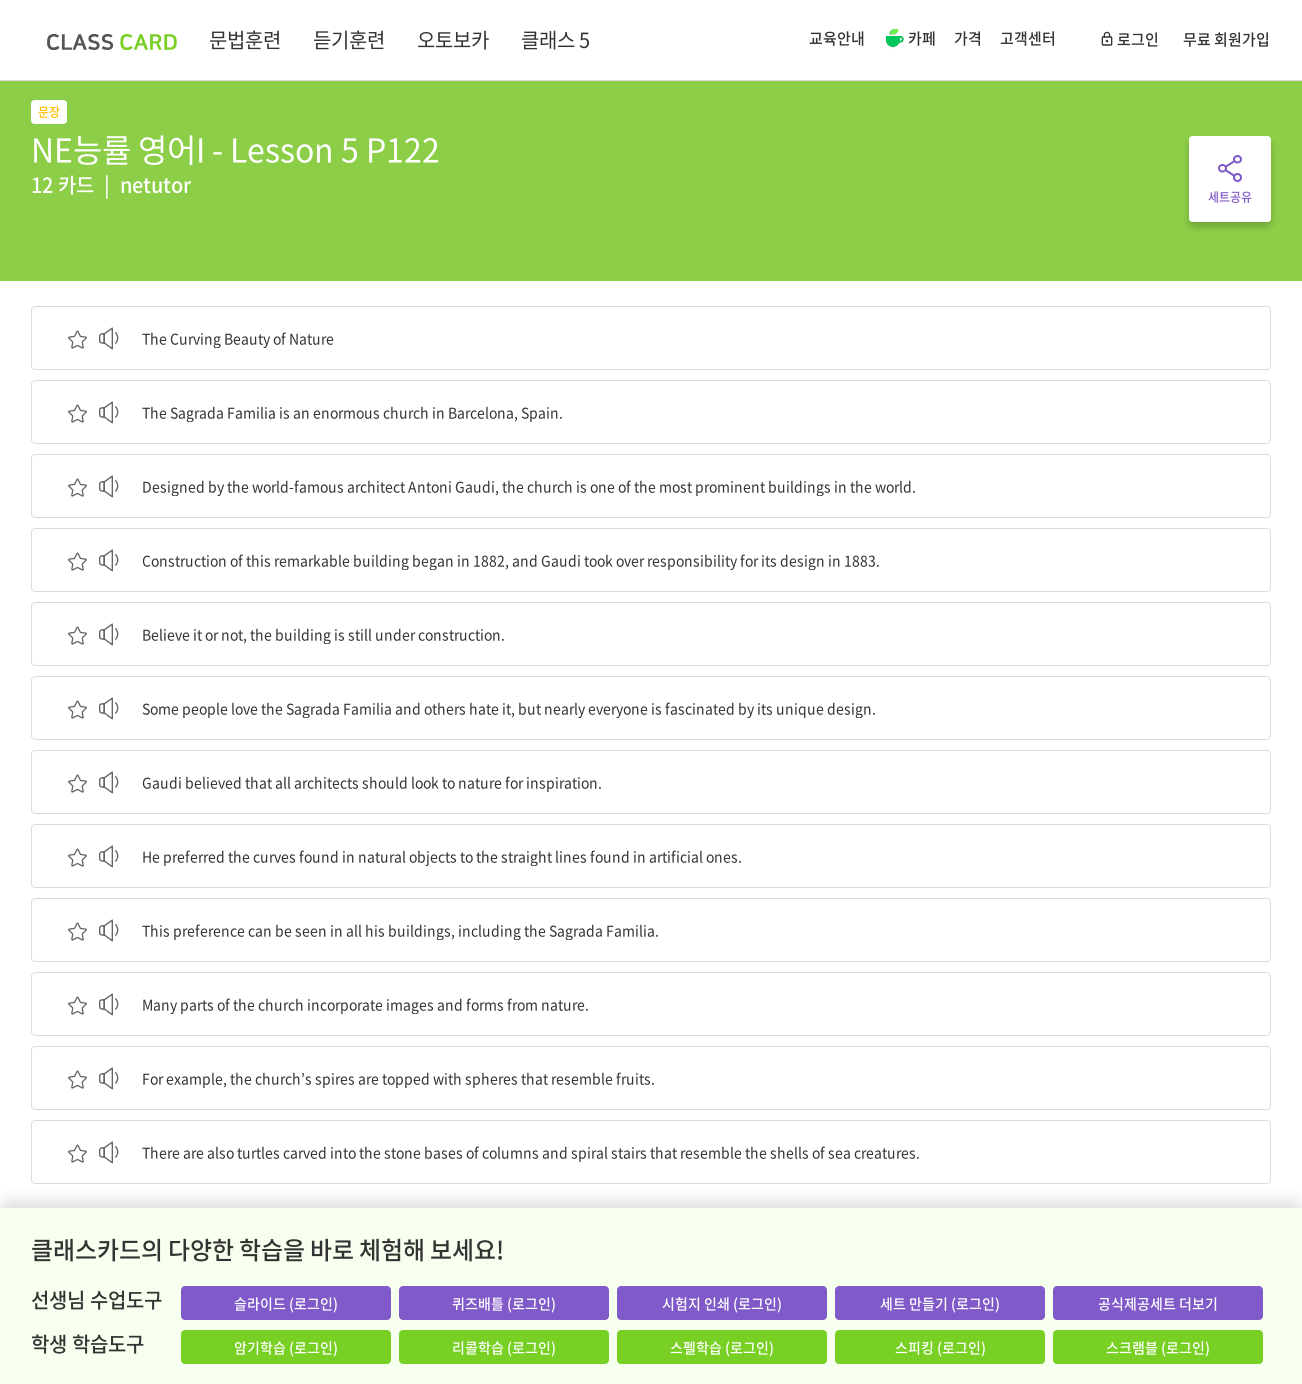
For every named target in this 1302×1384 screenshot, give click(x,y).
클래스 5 (555, 39)
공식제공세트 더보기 (1158, 1303)
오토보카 (453, 39)
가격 (968, 38)
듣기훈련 (349, 39)
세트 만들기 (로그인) (940, 1303)
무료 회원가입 (1226, 39)
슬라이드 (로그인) (286, 1303)
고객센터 (1028, 38)
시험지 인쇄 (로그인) (722, 1303)
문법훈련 (245, 39)
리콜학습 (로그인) (504, 1347)
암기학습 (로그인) (286, 1347)
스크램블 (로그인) (1158, 1347)
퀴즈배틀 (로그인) (504, 1303)
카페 (909, 40)
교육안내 (837, 38)
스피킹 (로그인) (940, 1347)
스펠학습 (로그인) (722, 1347)
